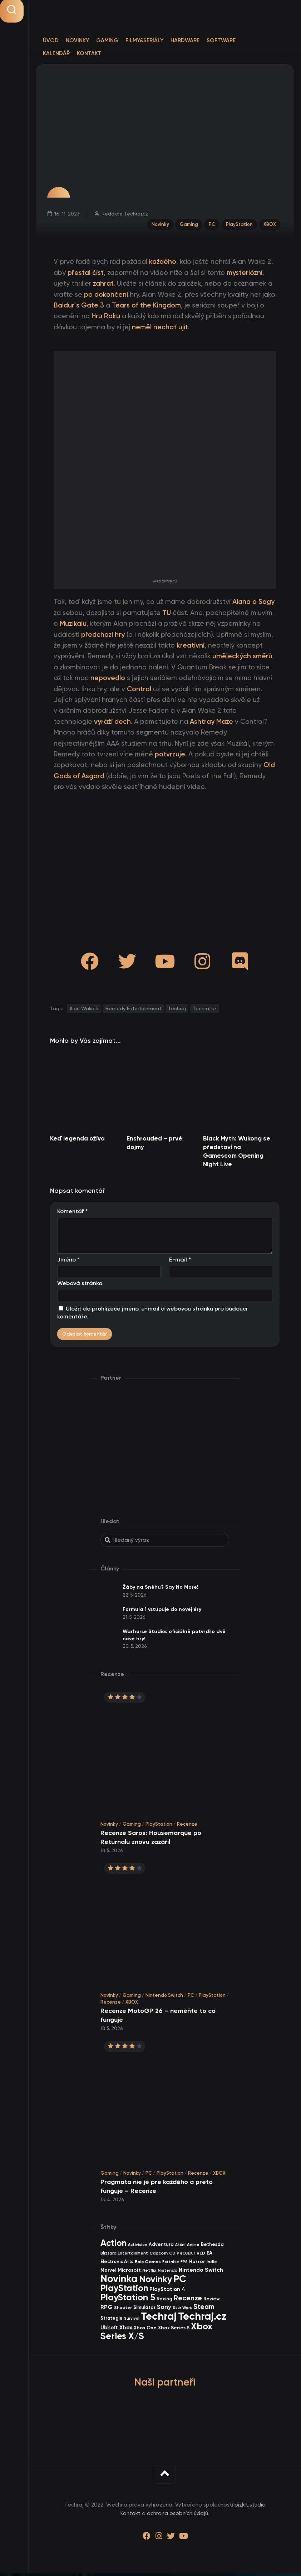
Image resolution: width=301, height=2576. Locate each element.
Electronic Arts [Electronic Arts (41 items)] (116, 2264)
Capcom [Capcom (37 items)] (158, 2255)
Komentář (72, 1213)
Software (221, 40)
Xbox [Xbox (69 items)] (125, 2329)
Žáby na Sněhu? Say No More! (160, 1590)
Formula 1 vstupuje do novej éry (162, 1612)
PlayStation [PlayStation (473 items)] (124, 2290)
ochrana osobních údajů (177, 2516)
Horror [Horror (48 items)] (197, 2264)
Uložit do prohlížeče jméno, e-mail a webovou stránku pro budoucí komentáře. (152, 1314)
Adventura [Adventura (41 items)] (161, 2247)
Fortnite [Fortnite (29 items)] (170, 2264)
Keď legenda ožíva (77, 1140)
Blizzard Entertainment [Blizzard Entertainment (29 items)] (124, 2255)
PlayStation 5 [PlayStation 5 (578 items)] (127, 2299)
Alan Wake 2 (84, 1011)
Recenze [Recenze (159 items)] (188, 2300)
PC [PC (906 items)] (179, 2281)
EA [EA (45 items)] (209, 2255)
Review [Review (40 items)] (211, 2301)
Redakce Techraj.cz (125, 214)
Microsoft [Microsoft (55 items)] (129, 2273)
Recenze (187, 1826)
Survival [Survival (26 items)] (131, 2321)
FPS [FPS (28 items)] (184, 2264)
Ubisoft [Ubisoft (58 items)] (109, 2330)
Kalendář (56, 53)
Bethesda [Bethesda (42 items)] (212, 2247)
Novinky (77, 40)
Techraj (177, 1011)
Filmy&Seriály (144, 40)
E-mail (180, 1261)
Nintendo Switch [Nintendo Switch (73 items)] (201, 2272)
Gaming (107, 40)
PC (211, 225)
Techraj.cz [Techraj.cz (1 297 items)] (202, 2318)
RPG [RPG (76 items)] (106, 2309)
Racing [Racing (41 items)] (164, 2301)
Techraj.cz (205, 1011)
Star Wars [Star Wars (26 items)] (182, 2310)
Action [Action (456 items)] (113, 2245)
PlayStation (238, 225)
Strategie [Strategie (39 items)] (111, 2320)
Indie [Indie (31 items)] (212, 2264)
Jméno (68, 1261)
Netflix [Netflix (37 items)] (149, 2272)
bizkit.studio (250, 2507)
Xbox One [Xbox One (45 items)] (145, 2330)
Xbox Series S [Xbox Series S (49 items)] (173, 2330)
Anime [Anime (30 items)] (193, 2247)
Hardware (185, 40)
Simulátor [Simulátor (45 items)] (144, 2310)
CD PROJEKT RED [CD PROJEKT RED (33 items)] (187, 2255)
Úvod (51, 40)
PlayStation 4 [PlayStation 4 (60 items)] (167, 2292)
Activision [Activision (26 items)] (137, 2247)
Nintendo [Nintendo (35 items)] (167, 2272)
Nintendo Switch (164, 1997)
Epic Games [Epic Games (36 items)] (148, 2264)
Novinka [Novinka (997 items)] (119, 2281)
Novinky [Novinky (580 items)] (155, 2281)
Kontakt (89, 53)
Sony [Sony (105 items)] (164, 2309)
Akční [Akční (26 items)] (180, 2247)
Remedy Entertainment (133, 1011)
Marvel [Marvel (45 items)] (108, 2272)
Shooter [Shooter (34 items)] (123, 2310)
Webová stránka (80, 1285)
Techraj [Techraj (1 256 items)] (159, 2318)
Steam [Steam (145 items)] (203, 2309)
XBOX (269, 225)
